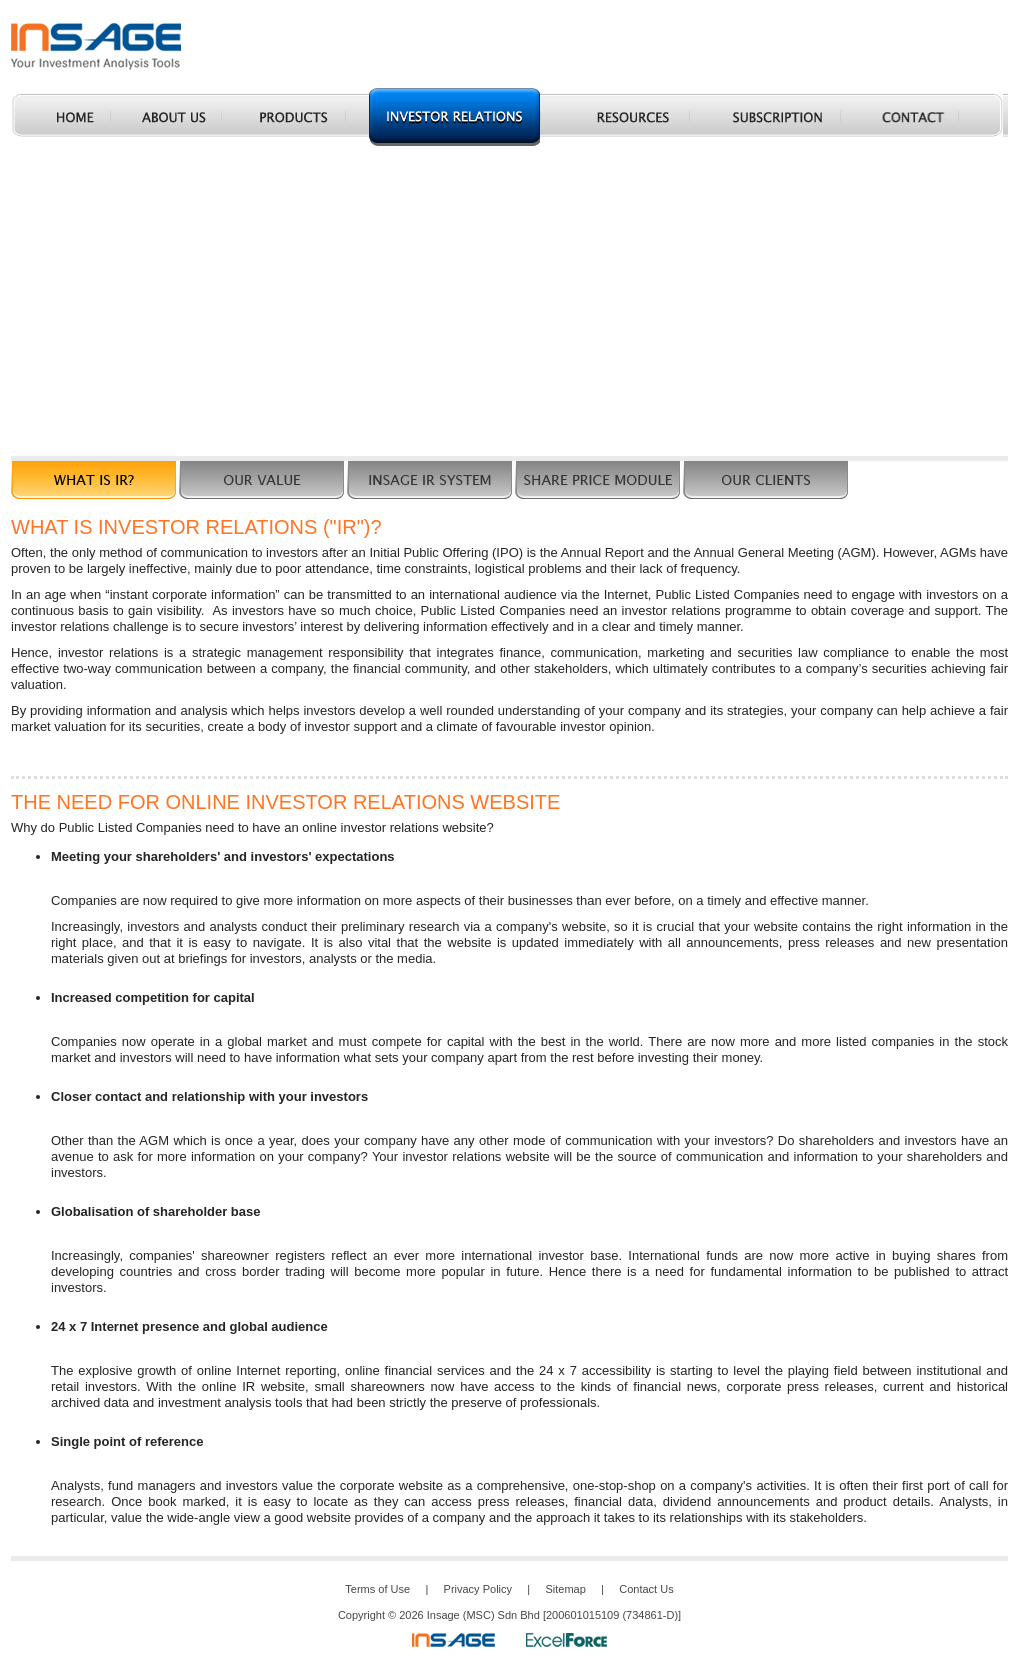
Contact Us (646, 1589)
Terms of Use (377, 1589)
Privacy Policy (478, 1589)
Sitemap (565, 1589)
